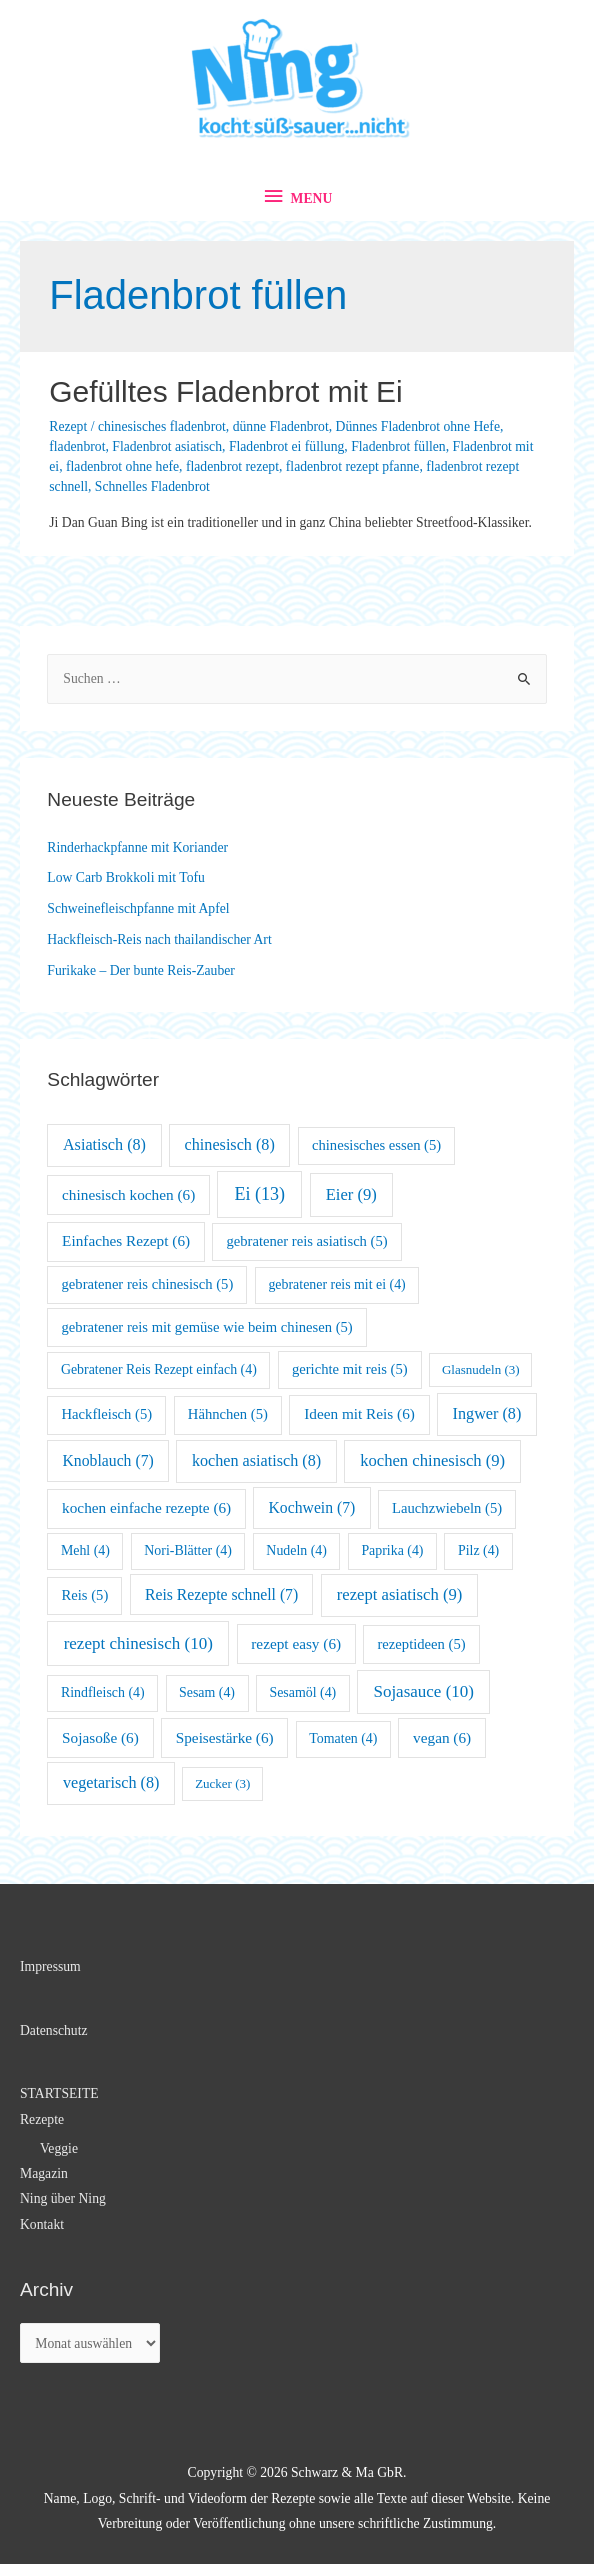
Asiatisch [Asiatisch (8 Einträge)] (104, 1144)
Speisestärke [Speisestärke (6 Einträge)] (225, 1737)
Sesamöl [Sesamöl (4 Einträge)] (302, 1692)
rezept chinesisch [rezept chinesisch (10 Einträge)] (138, 1643)
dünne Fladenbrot (281, 426)
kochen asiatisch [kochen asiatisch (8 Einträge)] (256, 1460)
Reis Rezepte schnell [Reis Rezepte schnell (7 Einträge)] (221, 1594)
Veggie (59, 2148)
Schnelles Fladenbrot (152, 486)
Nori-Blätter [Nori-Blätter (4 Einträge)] (188, 1550)
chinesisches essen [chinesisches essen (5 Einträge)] (376, 1145)
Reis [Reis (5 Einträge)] (85, 1595)
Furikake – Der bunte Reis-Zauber (141, 970)
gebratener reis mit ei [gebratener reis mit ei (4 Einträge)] (336, 1284)
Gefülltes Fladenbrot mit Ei (225, 391)
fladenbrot (77, 446)
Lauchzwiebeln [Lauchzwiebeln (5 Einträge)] (447, 1508)
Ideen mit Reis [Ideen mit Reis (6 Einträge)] (359, 1413)
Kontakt (42, 2224)
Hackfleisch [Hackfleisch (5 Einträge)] (107, 1414)
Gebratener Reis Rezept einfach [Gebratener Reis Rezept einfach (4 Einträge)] (159, 1369)
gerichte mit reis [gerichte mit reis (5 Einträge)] (350, 1369)
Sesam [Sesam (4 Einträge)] (207, 1692)
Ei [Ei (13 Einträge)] (260, 1194)
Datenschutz (54, 2030)
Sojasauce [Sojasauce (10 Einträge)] (423, 1691)
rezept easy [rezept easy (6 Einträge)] (296, 1643)
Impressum (50, 1966)
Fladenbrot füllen (398, 446)
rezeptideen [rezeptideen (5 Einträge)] (421, 1644)
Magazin (44, 2173)
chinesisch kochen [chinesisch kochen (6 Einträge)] (128, 1194)
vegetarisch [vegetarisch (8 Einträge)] (111, 1782)
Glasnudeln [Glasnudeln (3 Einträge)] (481, 1369)
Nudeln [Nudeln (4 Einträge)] (296, 1550)
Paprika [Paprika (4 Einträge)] (392, 1550)
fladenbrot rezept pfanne (353, 466)
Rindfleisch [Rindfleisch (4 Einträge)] (103, 1692)
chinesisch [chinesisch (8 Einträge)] (230, 1144)
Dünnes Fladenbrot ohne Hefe (418, 426)
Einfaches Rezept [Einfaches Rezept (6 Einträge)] (126, 1240)
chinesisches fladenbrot (162, 426)
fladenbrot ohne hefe (122, 466)
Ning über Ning (63, 2198)
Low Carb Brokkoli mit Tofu (126, 877)
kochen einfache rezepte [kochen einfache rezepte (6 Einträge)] (146, 1507)
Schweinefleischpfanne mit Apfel (138, 908)
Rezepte (42, 2119)
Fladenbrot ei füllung (286, 446)
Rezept (68, 426)
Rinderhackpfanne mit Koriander (137, 847)
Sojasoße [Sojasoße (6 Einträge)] (100, 1737)
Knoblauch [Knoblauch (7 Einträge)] (108, 1460)
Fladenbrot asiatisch (167, 446)
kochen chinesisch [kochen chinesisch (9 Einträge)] (432, 1460)
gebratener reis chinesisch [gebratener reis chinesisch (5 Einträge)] (148, 1284)
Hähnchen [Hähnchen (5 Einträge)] (228, 1414)
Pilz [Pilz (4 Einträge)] (478, 1550)
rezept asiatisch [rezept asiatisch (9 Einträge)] (400, 1594)
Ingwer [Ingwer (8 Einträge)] (487, 1413)
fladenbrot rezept (232, 466)
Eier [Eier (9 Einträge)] (351, 1194)
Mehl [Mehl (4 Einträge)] (85, 1550)
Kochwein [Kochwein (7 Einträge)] (311, 1507)
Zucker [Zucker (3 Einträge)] (222, 1783)
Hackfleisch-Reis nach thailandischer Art (159, 939)
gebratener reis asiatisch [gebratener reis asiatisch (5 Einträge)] (306, 1241)
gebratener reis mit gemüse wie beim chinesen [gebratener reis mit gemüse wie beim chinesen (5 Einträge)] (207, 1327)
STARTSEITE (59, 2093)
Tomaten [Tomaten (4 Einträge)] (343, 1738)
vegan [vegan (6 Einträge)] (442, 1737)
